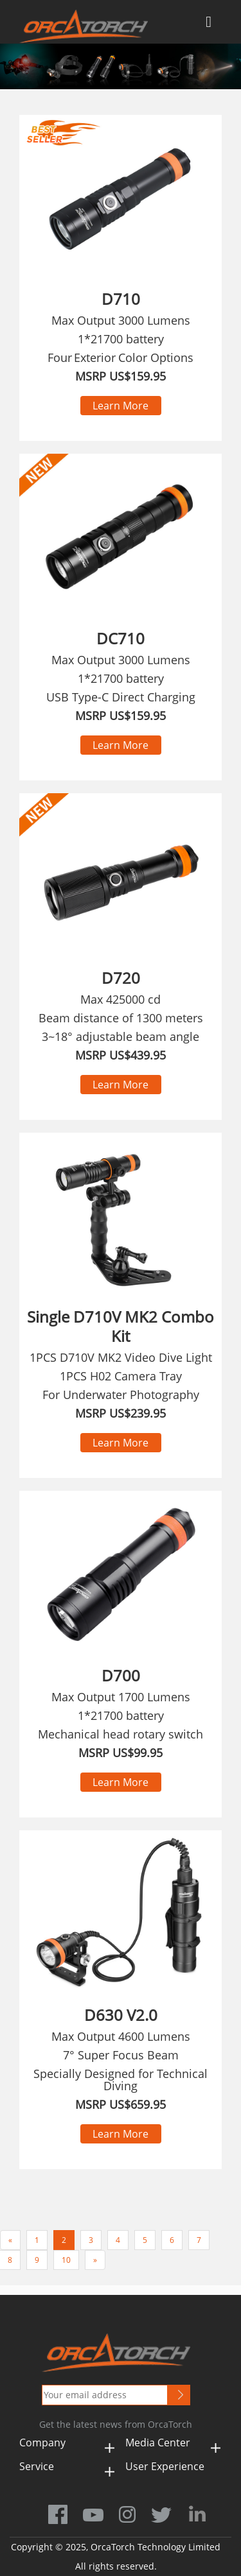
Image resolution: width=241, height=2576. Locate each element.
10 (66, 2259)
